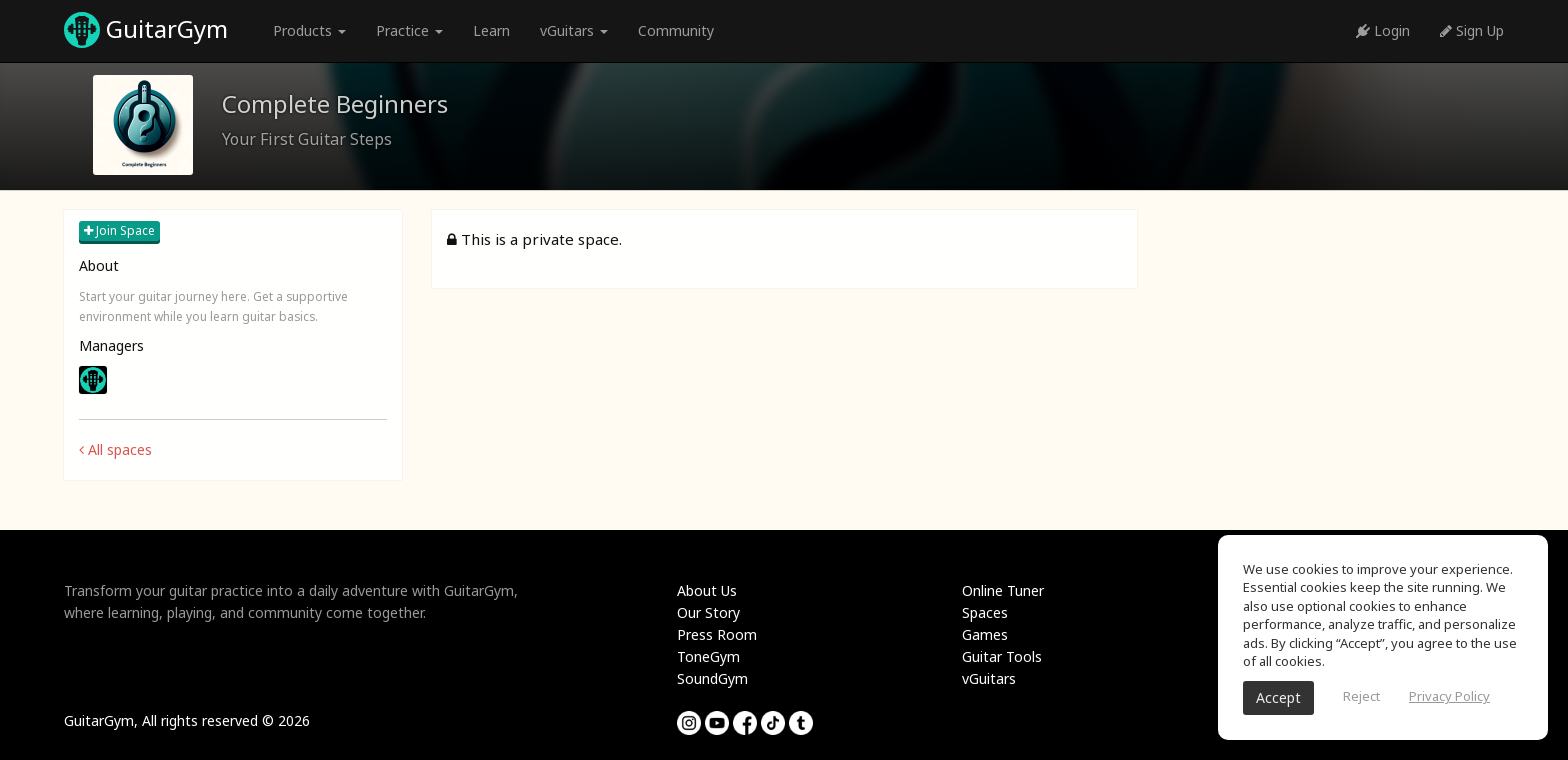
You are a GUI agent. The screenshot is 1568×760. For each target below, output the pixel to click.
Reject (1361, 696)
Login (1383, 30)
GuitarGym (146, 30)
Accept (1278, 697)
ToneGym (708, 656)
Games (985, 634)
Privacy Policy (1449, 696)
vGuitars (989, 678)
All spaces (115, 449)
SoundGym (712, 678)
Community (676, 30)
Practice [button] (409, 30)
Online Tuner (1003, 590)
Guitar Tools (1002, 656)
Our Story (708, 612)
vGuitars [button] (574, 30)
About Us (707, 590)
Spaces (985, 612)
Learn (491, 30)
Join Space (119, 230)
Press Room (717, 634)
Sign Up (1472, 30)
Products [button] (309, 30)
